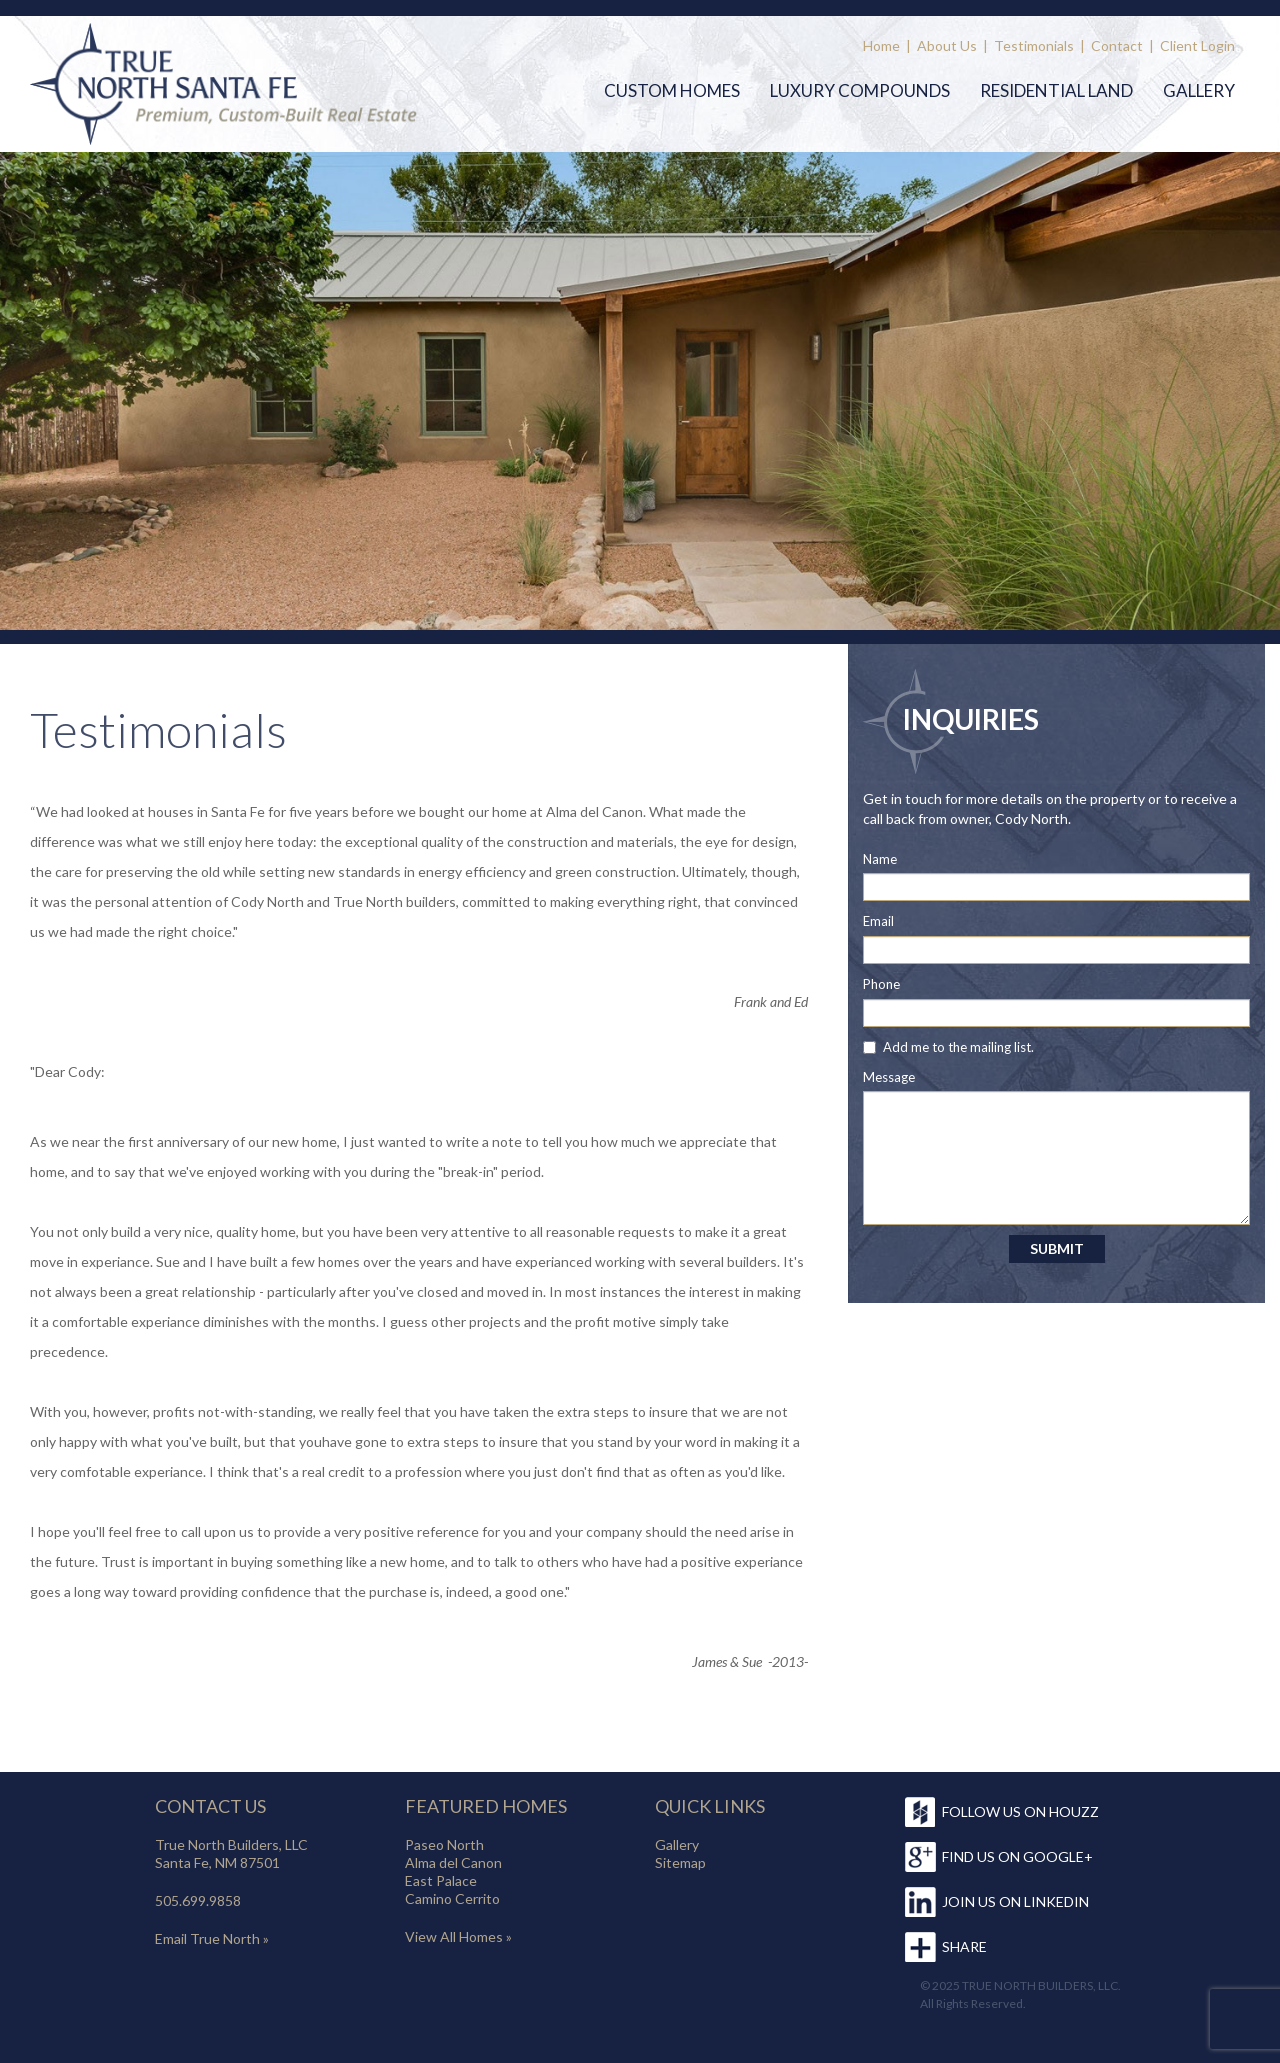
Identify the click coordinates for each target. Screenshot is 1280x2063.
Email (878, 921)
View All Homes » (458, 1936)
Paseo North (444, 1844)
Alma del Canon (453, 1862)
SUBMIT (1057, 1248)
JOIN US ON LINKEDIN (1015, 1901)
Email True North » (212, 1938)
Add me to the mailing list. (958, 1047)
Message (889, 1077)
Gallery (1199, 90)
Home (881, 45)
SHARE (964, 1946)
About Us (947, 45)
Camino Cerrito (452, 1898)
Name (880, 859)
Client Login (1197, 45)
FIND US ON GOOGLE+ (1017, 1856)
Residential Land (1056, 90)
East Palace (441, 1880)
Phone (881, 984)
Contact (1117, 45)
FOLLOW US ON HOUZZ (1020, 1811)
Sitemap (680, 1862)
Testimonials (1034, 45)
